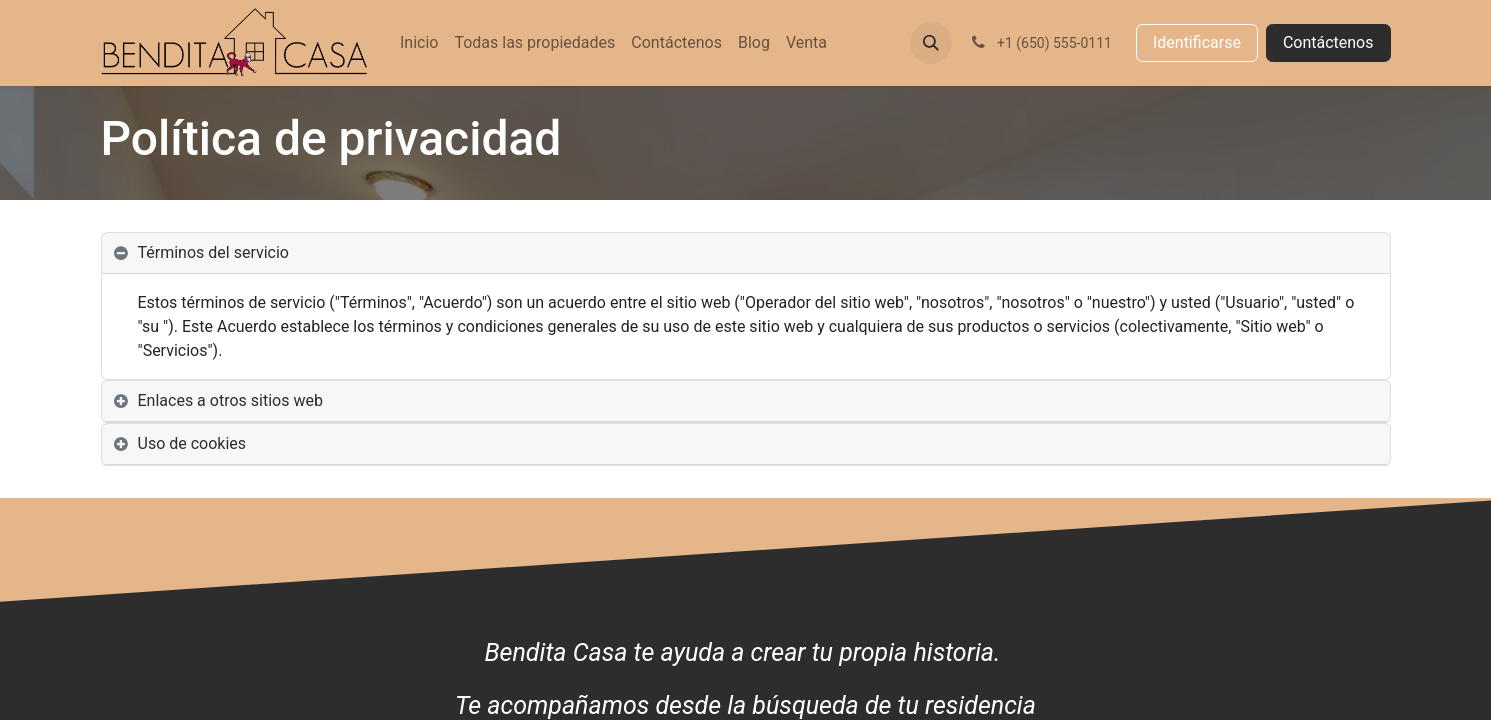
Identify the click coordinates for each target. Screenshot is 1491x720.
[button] (931, 43)
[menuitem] (419, 43)
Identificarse (1197, 42)
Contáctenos (1328, 42)
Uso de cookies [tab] (192, 443)
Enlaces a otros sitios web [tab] (230, 400)
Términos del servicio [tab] (214, 252)
